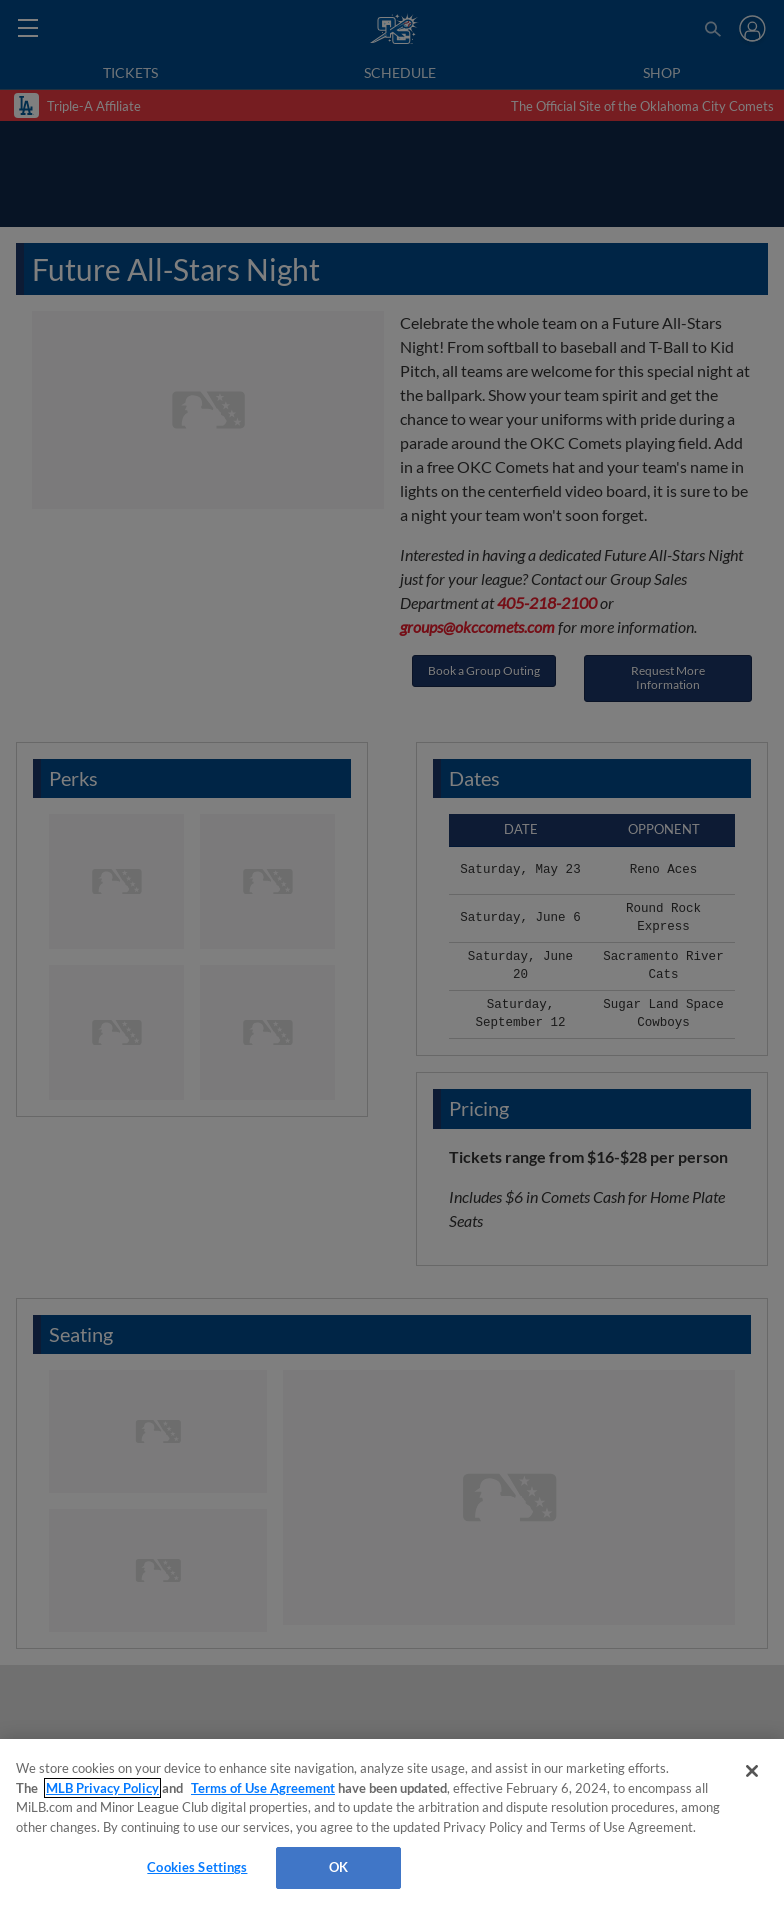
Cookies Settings (197, 1867)
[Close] (752, 1771)
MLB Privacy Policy (102, 1788)
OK (338, 1867)
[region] (392, 1822)
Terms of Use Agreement (263, 1788)
